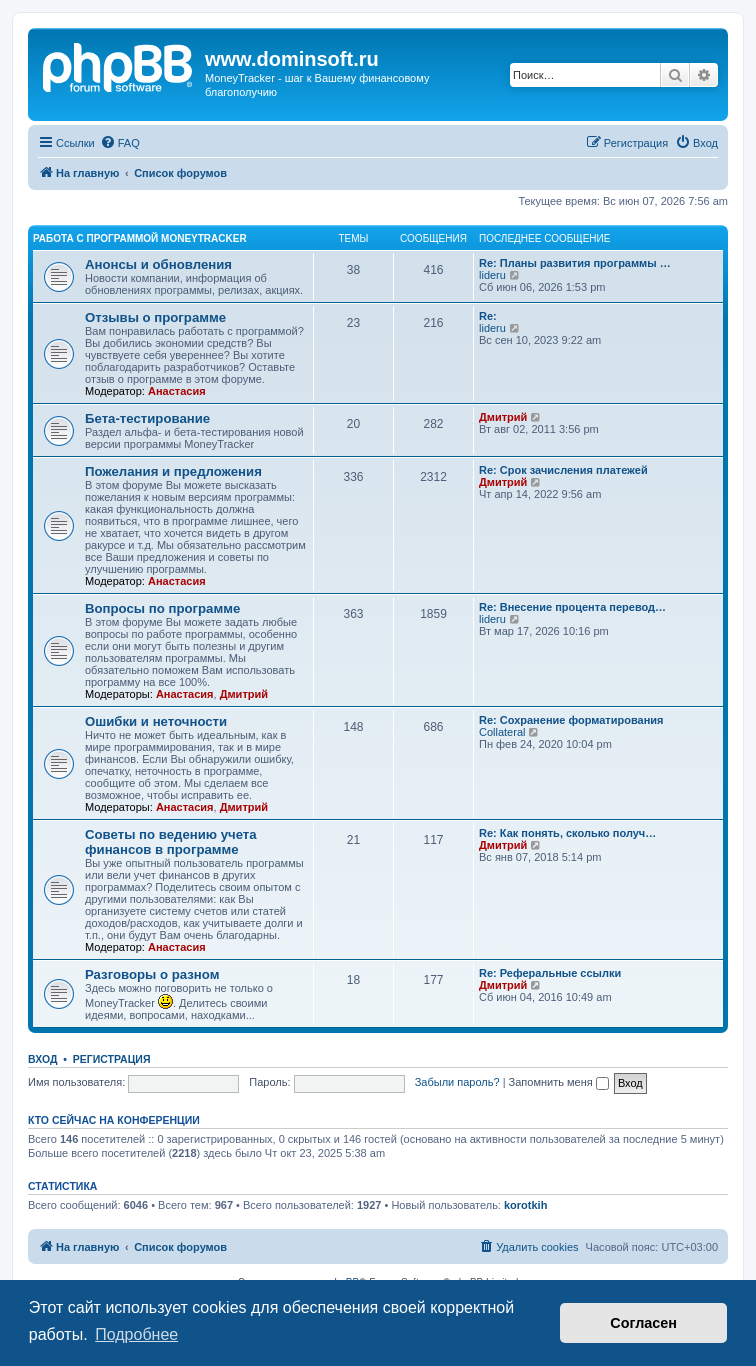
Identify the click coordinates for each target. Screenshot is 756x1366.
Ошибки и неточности (156, 721)
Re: (488, 316)
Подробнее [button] (136, 1334)
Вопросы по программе (162, 608)
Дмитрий (503, 417)
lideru (492, 275)
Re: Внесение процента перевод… (572, 607)
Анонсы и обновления (158, 264)
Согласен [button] (643, 1323)
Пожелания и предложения (173, 471)
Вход (42, 1059)
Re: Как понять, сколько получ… (567, 833)
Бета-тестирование (147, 418)
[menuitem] (120, 143)
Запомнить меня (559, 1082)
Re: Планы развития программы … (575, 263)
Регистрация (112, 1059)
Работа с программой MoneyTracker (140, 238)
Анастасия (177, 391)
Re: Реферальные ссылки (550, 973)
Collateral (502, 732)
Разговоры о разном (152, 974)
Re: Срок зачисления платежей (563, 470)
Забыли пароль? (457, 1082)
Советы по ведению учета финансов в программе (171, 842)
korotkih (525, 1205)
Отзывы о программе (155, 317)
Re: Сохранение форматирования (571, 720)
